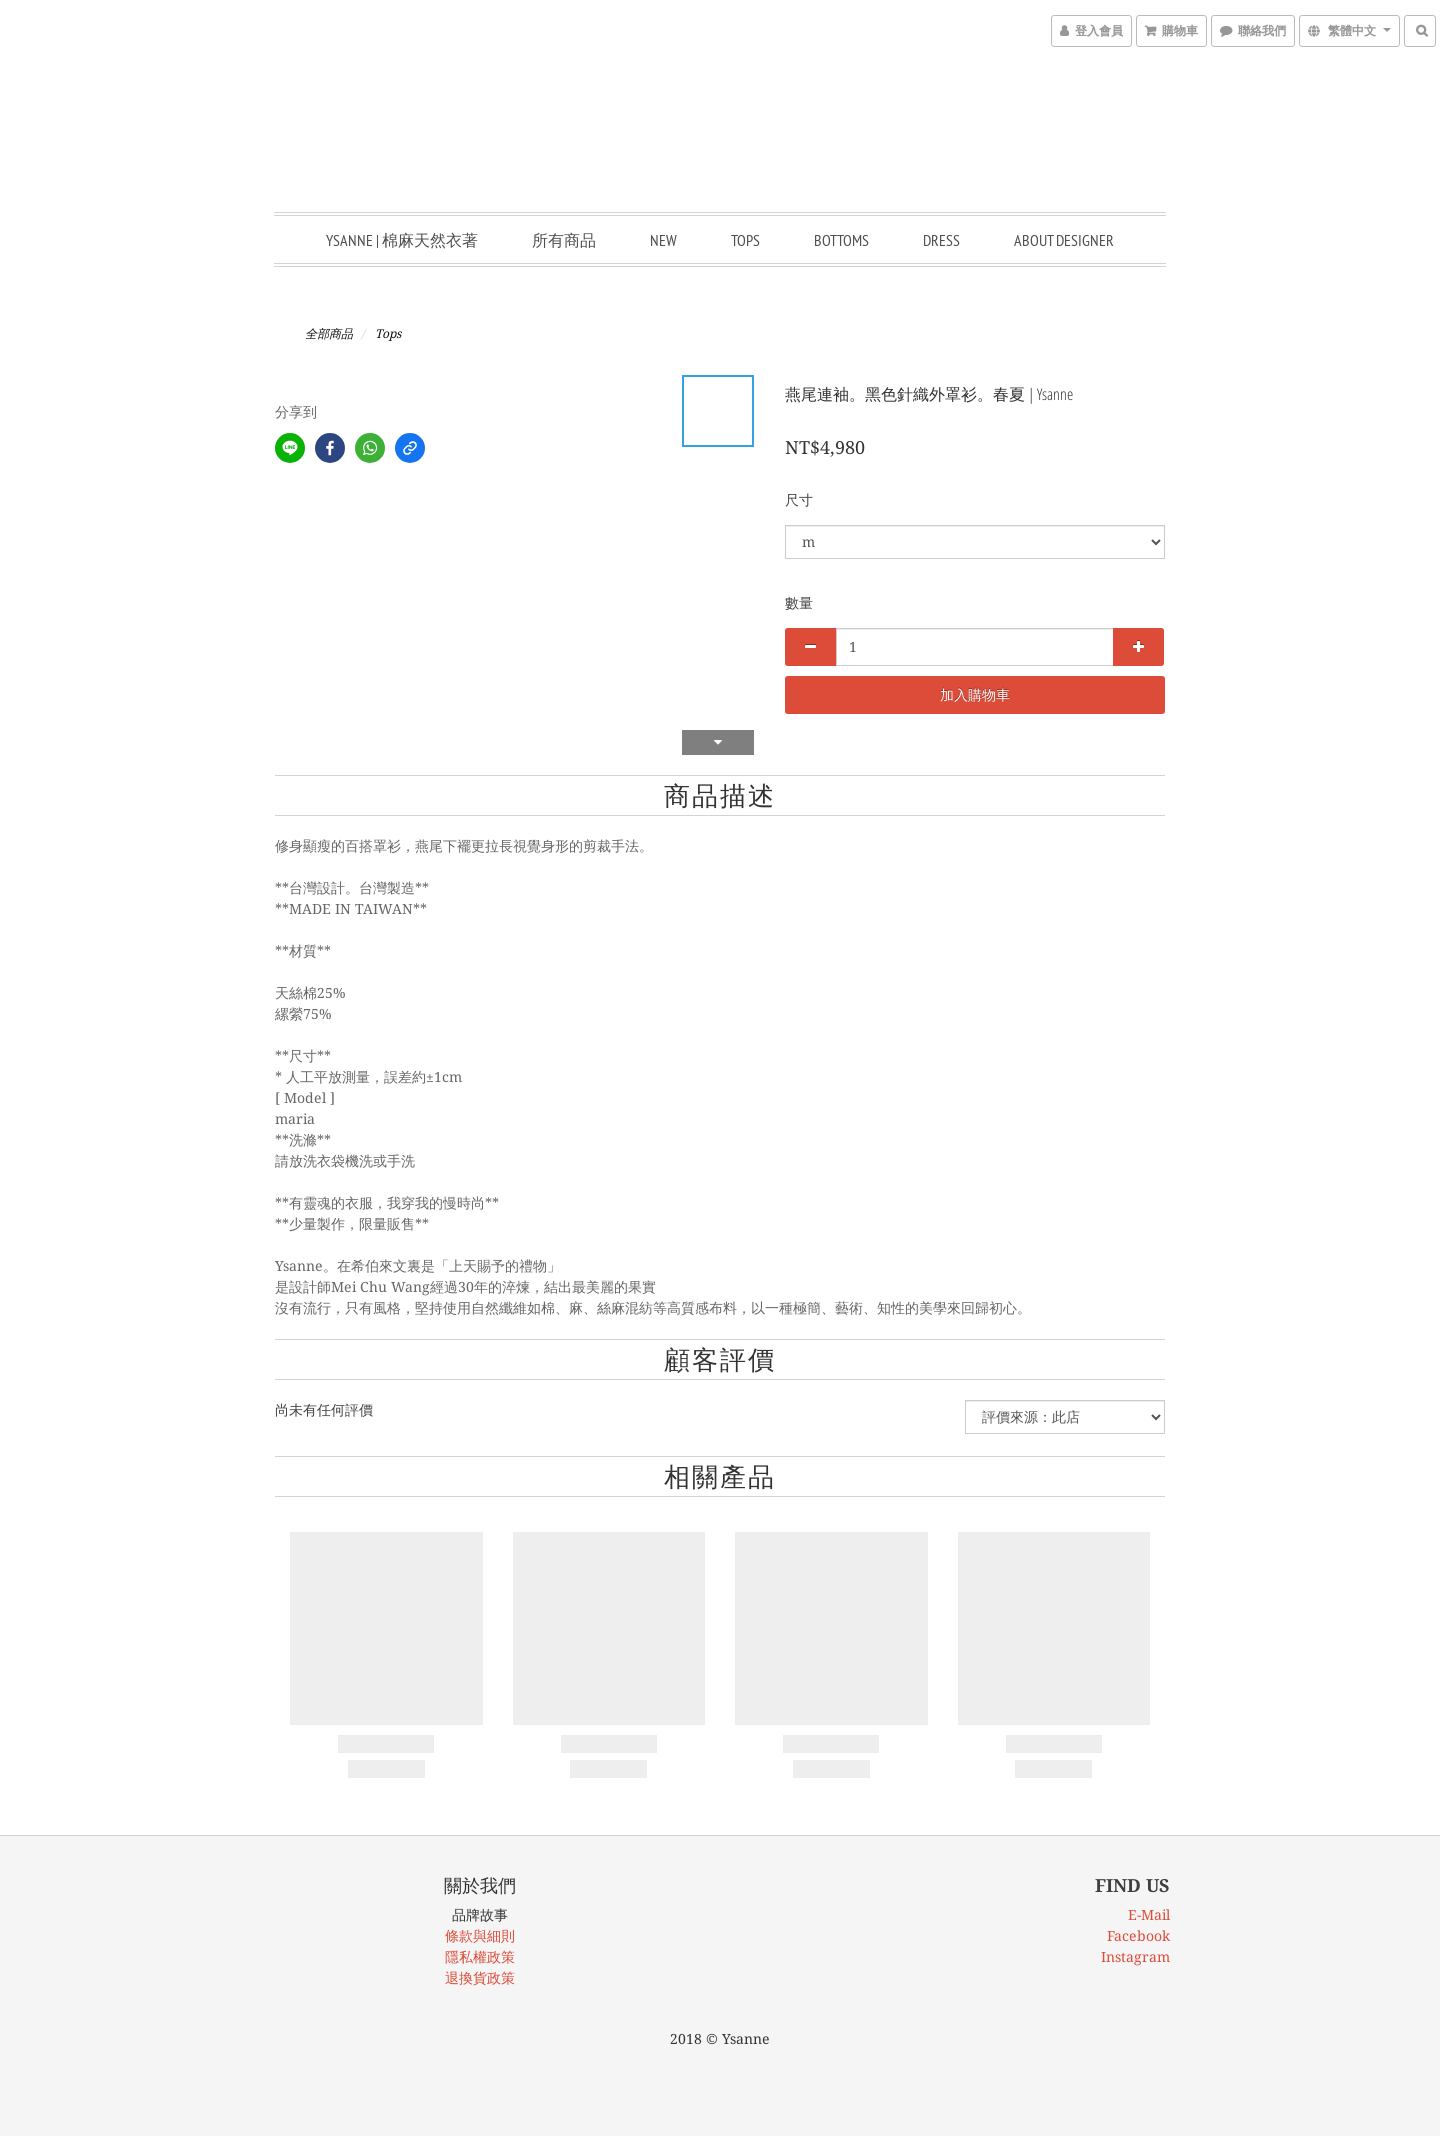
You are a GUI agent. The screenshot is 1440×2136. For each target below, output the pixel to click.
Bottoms (841, 240)
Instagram (1135, 1957)
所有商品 (564, 240)
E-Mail (1149, 1915)
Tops (745, 240)
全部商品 (329, 334)
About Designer (1064, 240)
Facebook (1138, 1936)
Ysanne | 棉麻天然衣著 (402, 240)
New (663, 240)
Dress (941, 240)
